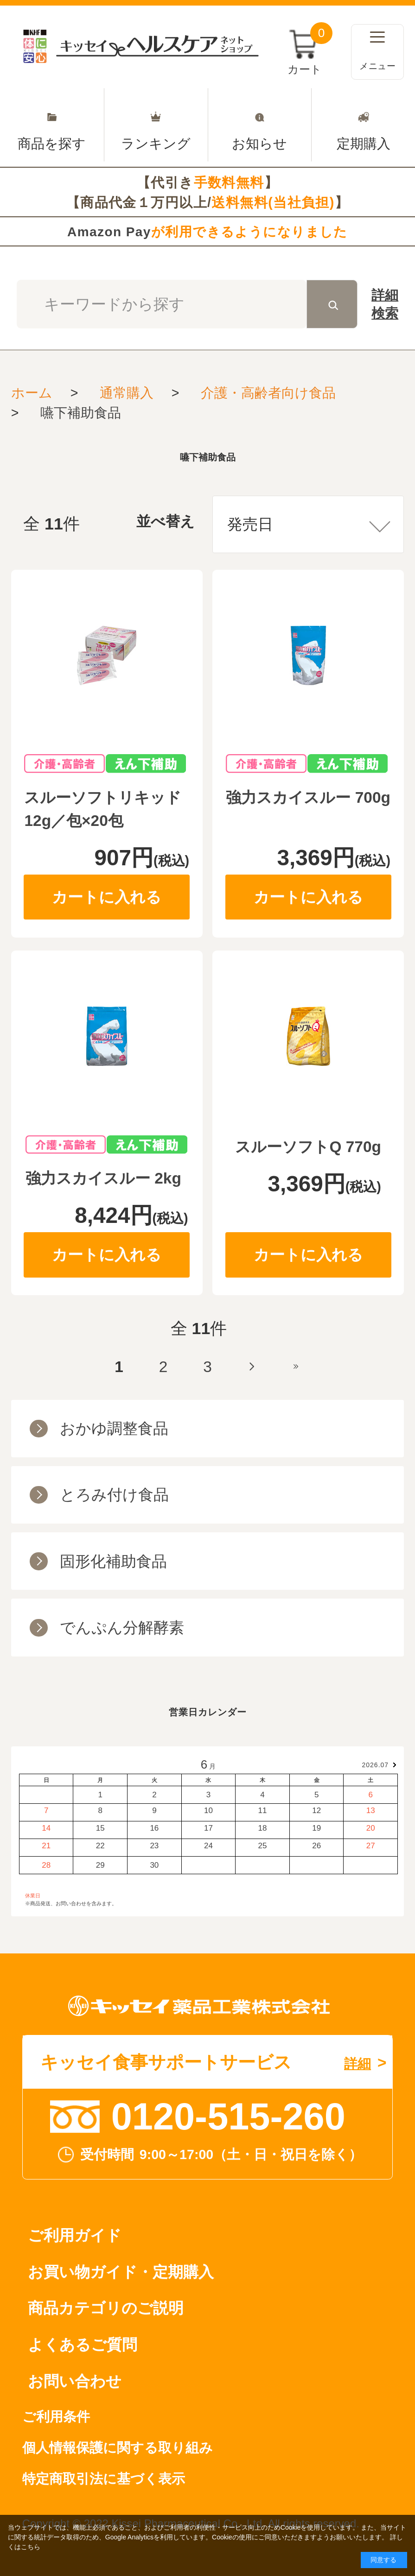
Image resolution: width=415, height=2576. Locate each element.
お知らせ (260, 125)
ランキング (156, 125)
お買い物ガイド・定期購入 (121, 2271)
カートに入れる (106, 897)
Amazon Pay (207, 232)
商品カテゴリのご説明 (106, 2308)
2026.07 (375, 1765)
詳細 (384, 305)
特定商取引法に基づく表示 (103, 2478)
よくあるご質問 (82, 2344)
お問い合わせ (74, 2381)
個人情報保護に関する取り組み (117, 2447)
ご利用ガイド (74, 2235)
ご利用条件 (56, 2416)
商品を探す (52, 125)
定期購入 (363, 125)
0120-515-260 (228, 2116)
